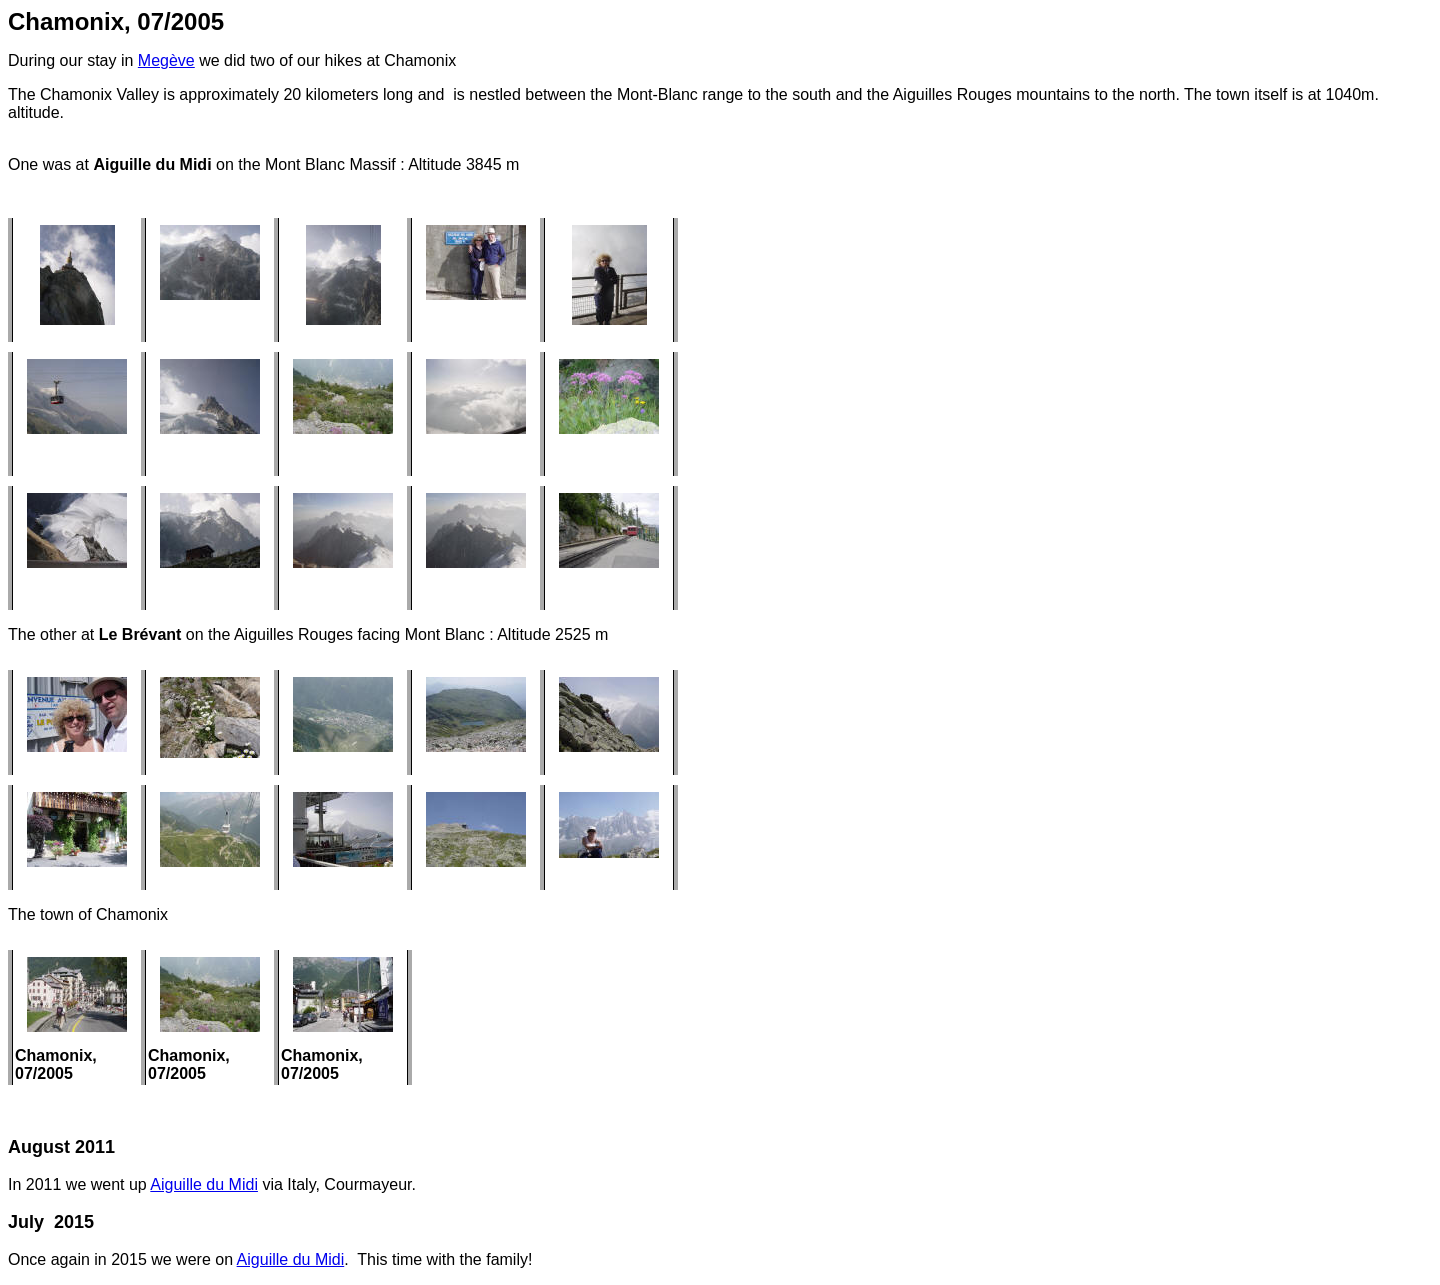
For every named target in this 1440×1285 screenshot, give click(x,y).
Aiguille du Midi (204, 1184)
